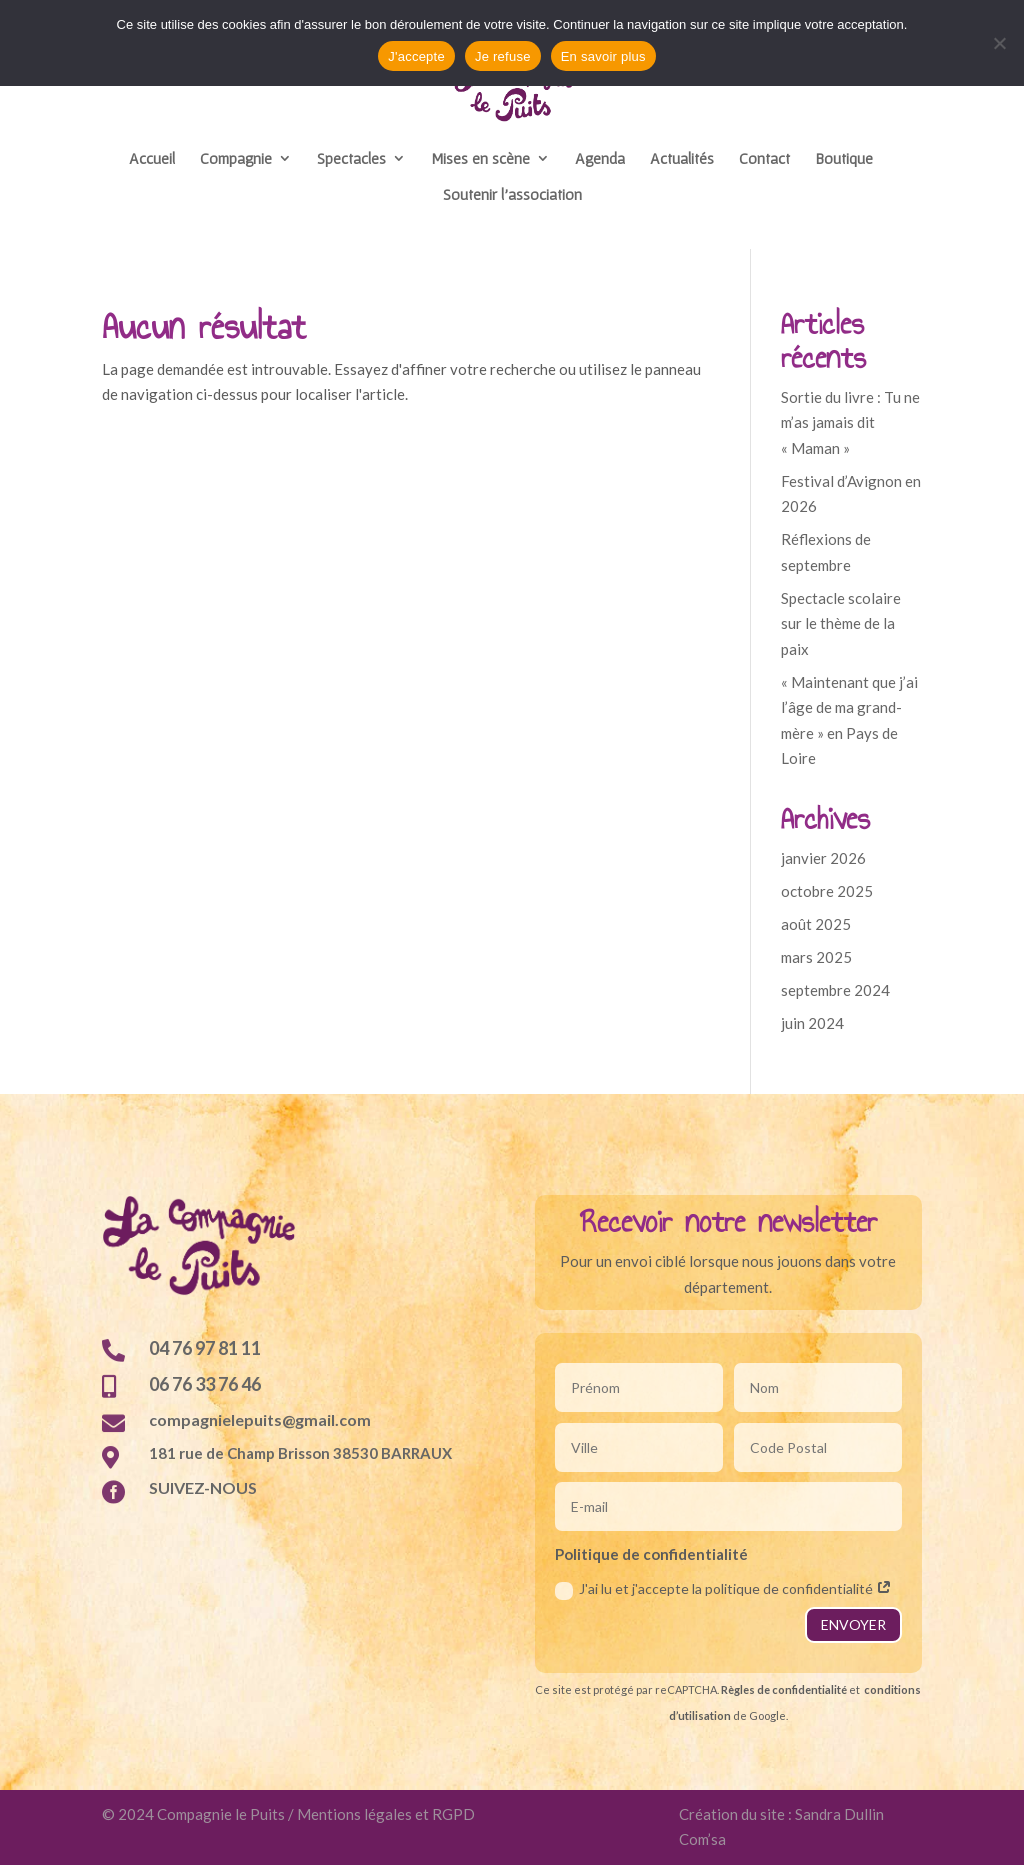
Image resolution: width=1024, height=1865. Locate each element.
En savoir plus (603, 56)
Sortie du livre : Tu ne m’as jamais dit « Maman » (850, 422)
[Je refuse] (999, 43)
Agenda (600, 159)
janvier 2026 (823, 858)
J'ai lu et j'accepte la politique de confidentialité (723, 1589)
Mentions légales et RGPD (386, 1814)
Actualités (682, 159)
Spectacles (351, 159)
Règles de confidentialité (784, 1689)
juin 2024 (812, 1023)
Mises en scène (480, 159)
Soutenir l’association (512, 195)
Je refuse (503, 56)
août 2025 (816, 924)
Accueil (152, 159)
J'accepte (416, 56)
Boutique (844, 159)
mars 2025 (816, 957)
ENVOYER (853, 1624)
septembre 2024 (835, 990)
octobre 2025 (827, 891)
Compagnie (236, 159)
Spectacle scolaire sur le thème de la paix (841, 623)
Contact (764, 159)
